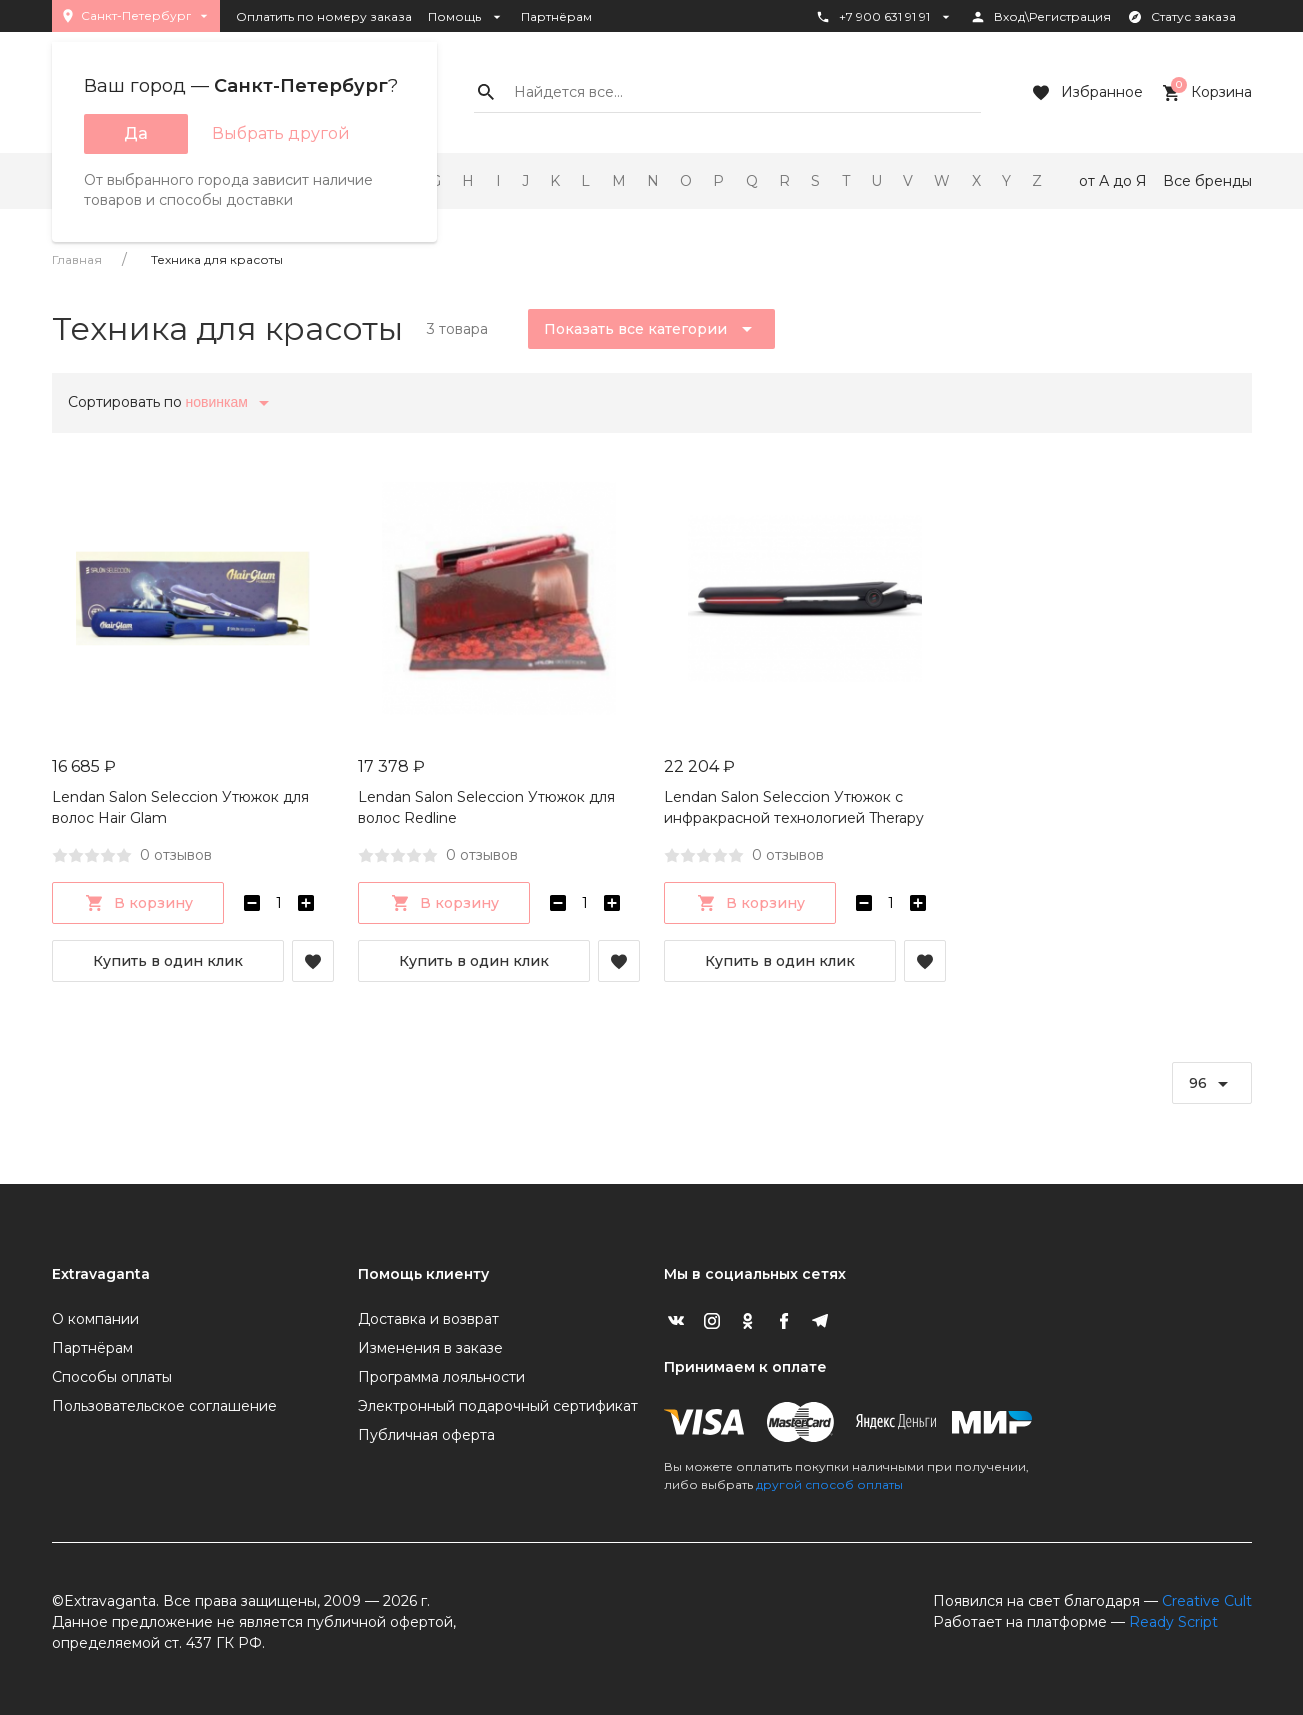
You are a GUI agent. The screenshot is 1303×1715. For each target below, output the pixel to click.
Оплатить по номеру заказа (324, 16)
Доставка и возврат (428, 1319)
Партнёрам (556, 16)
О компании (95, 1319)
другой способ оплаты (829, 1484)
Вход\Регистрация (1040, 17)
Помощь (466, 17)
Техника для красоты (217, 259)
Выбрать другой (281, 133)
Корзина (1205, 93)
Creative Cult (1207, 1601)
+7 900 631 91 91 (884, 17)
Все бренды (1207, 181)
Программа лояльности (441, 1377)
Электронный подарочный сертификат (498, 1406)
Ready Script (1173, 1622)
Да (136, 133)
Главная (77, 259)
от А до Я (1113, 181)
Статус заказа (1181, 17)
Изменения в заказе (430, 1348)
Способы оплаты (112, 1377)
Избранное (1086, 93)
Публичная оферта (426, 1435)
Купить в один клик (168, 961)
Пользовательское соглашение (164, 1406)
